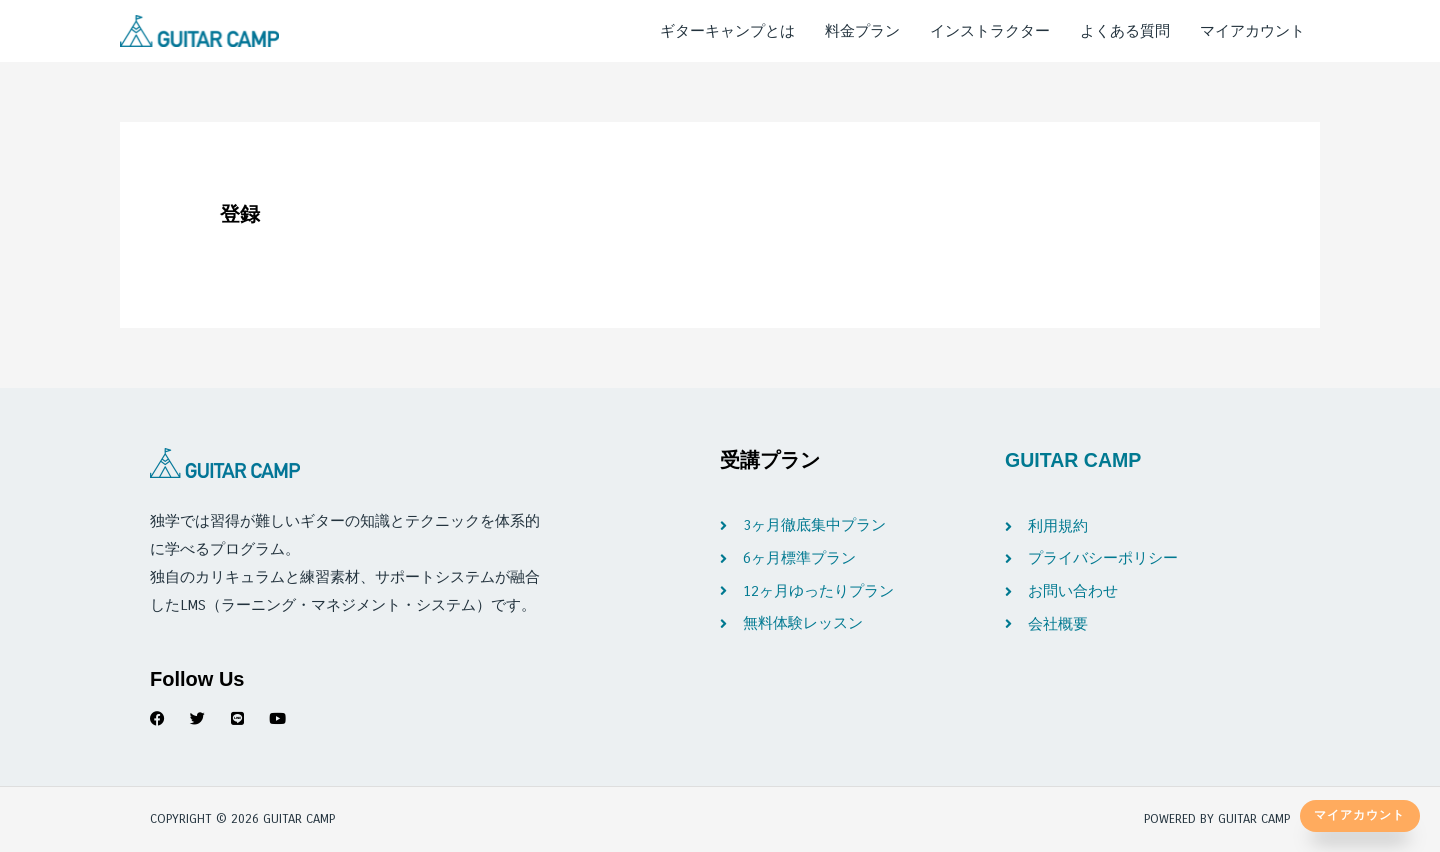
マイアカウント (1252, 31)
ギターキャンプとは (727, 31)
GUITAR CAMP (1075, 461)
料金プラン (862, 31)
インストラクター (990, 31)
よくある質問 (1125, 31)
